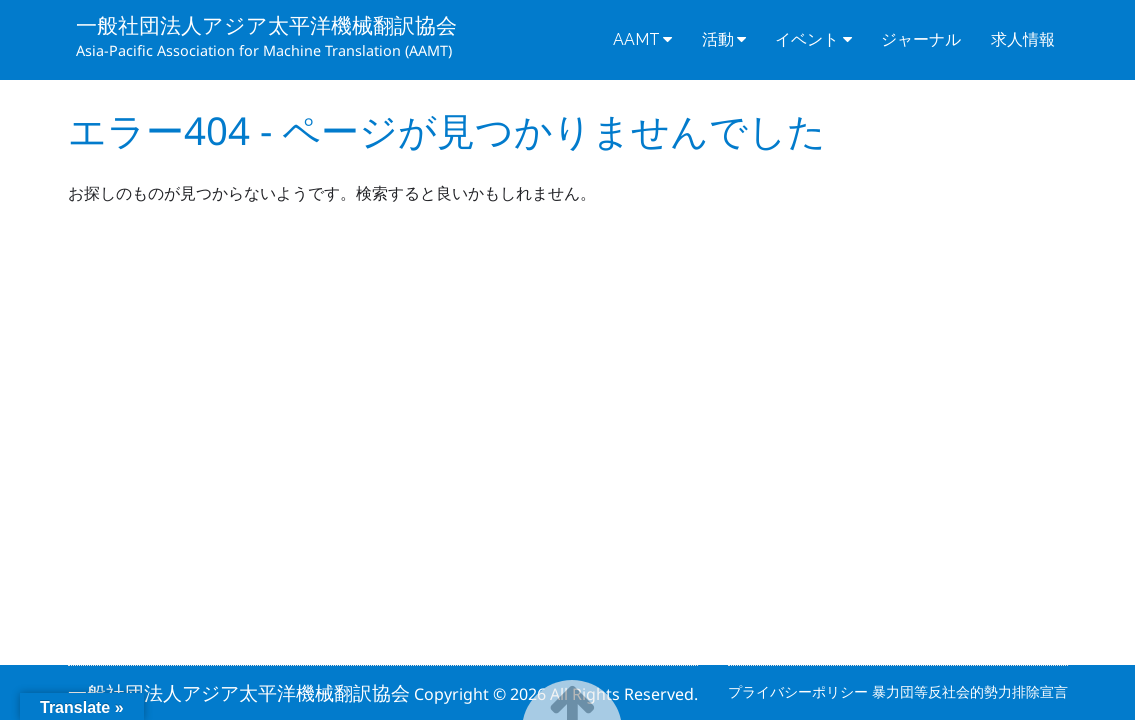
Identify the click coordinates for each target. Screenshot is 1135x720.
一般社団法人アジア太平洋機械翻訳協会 (266, 25)
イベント (807, 39)
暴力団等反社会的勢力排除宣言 (970, 691)
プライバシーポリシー (800, 691)
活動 (718, 39)
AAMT (636, 39)
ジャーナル (921, 39)
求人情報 (1023, 39)
